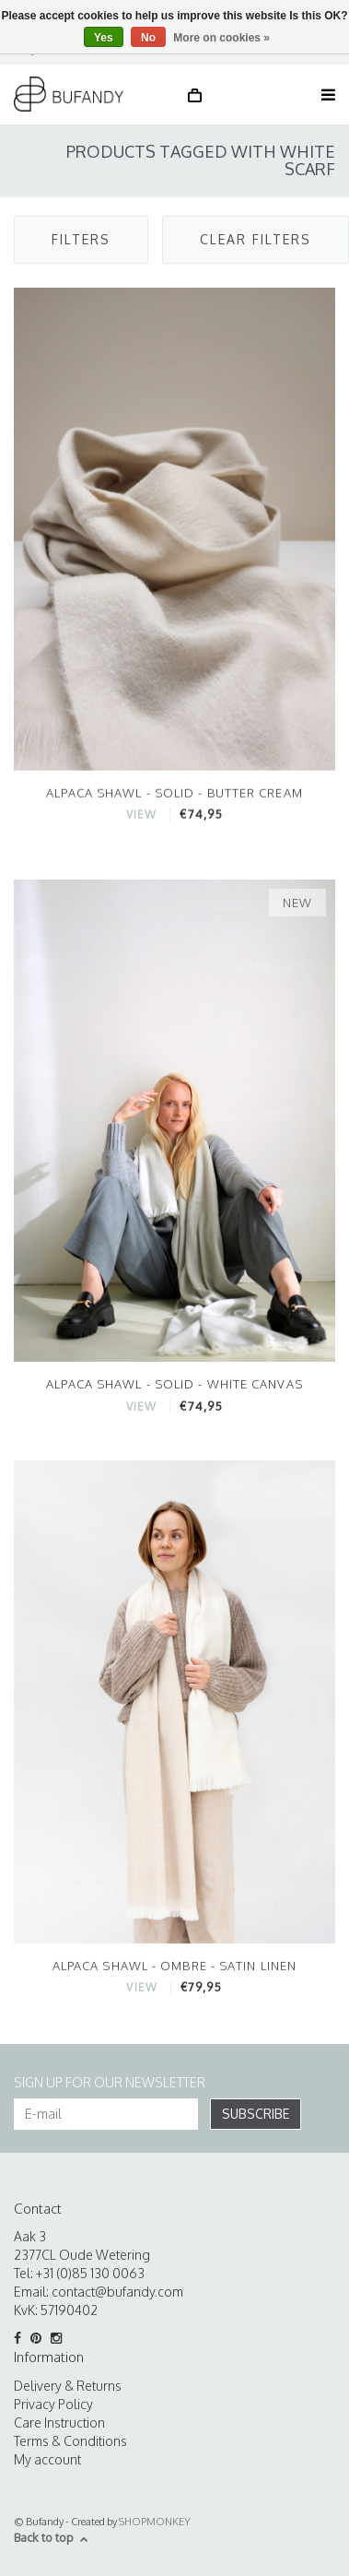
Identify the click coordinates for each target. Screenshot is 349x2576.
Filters (81, 239)
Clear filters (255, 239)
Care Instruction (59, 2422)
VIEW (141, 815)
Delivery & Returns (68, 2385)
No (148, 37)
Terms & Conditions (70, 2441)
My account (47, 2459)
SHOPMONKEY (155, 2521)
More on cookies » (221, 37)
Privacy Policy (53, 2404)
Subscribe (255, 2113)
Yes (103, 37)
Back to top (51, 2537)
